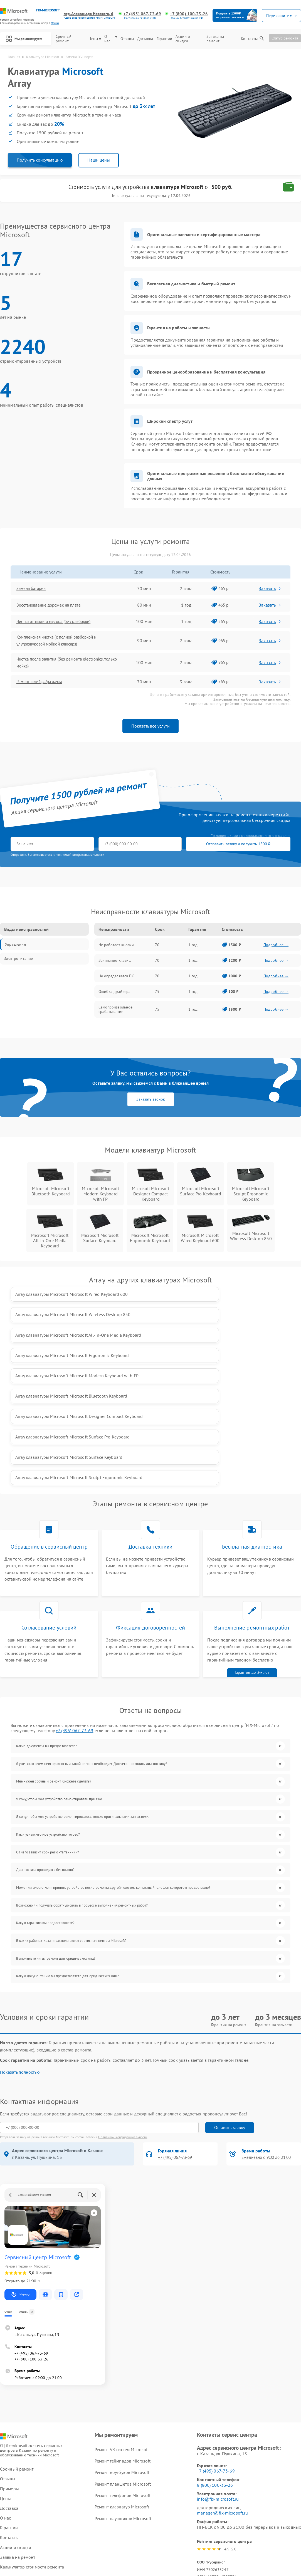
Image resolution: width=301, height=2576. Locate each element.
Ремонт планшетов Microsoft (123, 2365)
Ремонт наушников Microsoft (123, 2399)
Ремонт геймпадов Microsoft (122, 2342)
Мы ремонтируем (25, 40)
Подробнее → (275, 949)
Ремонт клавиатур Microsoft (122, 2388)
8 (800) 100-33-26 (215, 2366)
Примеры (9, 2370)
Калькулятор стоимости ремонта (32, 2448)
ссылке (46, 2476)
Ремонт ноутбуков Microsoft (122, 2354)
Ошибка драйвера (114, 995)
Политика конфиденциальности (150, 2540)
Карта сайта (11, 2492)
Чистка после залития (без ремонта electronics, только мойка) (64, 666)
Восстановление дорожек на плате (52, 606)
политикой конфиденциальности (80, 859)
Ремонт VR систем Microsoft (122, 2330)
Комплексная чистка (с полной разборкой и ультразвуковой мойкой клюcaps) (61, 642)
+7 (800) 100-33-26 (189, 13)
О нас (112, 41)
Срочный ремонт (65, 41)
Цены (96, 40)
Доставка (146, 40)
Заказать (271, 590)
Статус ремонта (285, 40)
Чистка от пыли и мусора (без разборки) (58, 623)
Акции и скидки (184, 41)
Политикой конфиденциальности (122, 2018)
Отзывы (128, 40)
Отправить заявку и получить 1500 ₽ (175, 848)
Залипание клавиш (115, 964)
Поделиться (202, 2498)
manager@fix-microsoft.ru (222, 2394)
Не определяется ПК (116, 980)
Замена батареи (34, 590)
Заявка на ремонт (215, 41)
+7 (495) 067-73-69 (142, 13)
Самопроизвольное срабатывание (115, 1013)
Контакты (249, 40)
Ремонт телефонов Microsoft (122, 2376)
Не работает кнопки (116, 949)
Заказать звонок (150, 1103)
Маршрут (20, 2175)
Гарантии (165, 40)
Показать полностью (20, 1953)
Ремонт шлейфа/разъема (42, 686)
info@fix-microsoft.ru (217, 2380)
